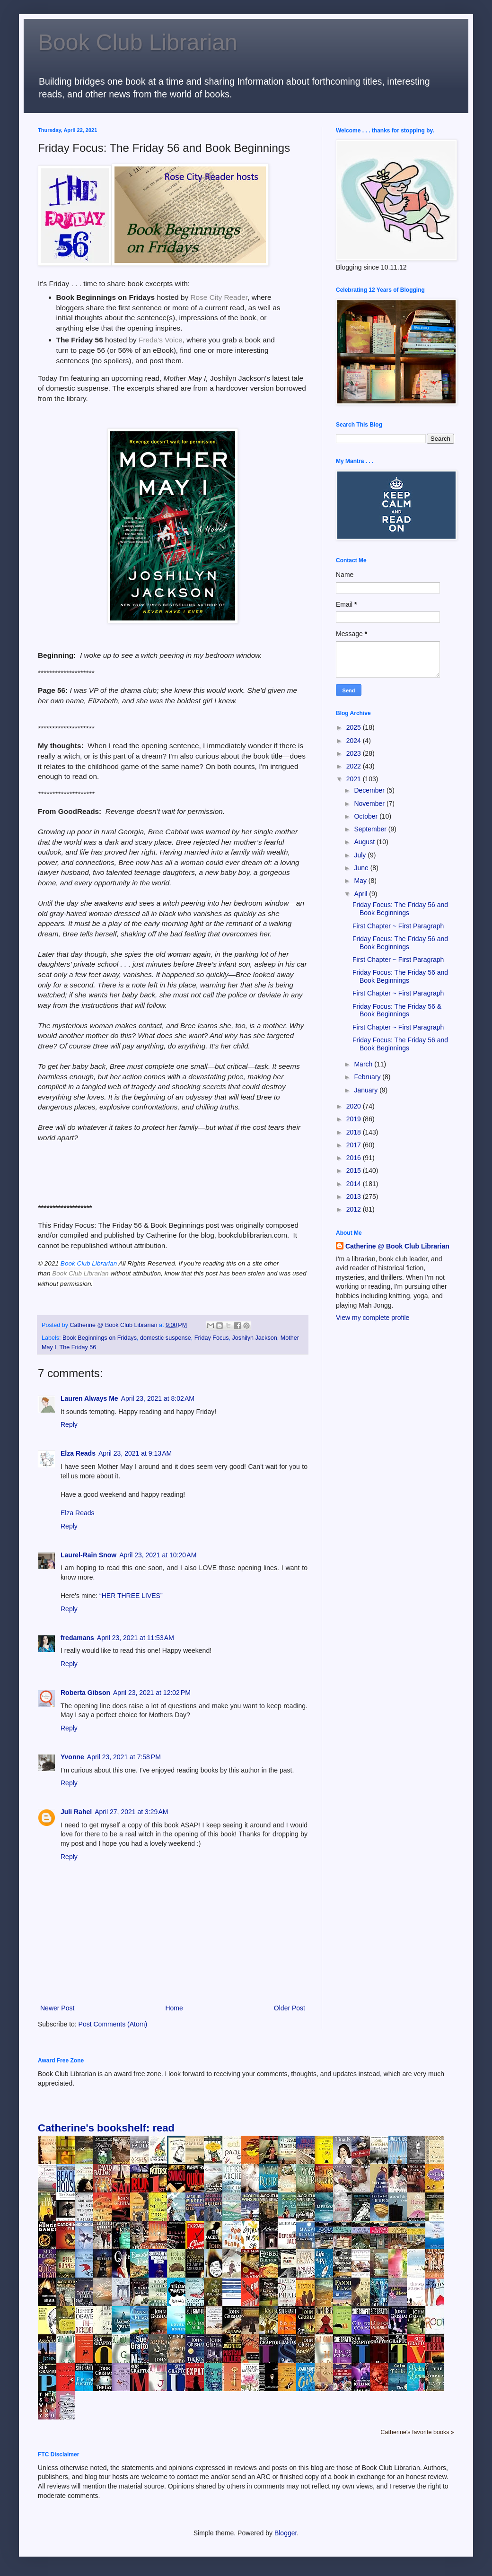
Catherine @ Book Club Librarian (397, 1246)
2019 (354, 1119)
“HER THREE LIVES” (131, 1595)
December (370, 790)
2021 (354, 779)
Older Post (289, 2008)
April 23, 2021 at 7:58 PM (124, 1757)
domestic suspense (165, 1338)
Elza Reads (78, 1453)
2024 (354, 740)
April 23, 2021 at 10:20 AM (157, 1555)
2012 (354, 1209)
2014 (354, 1184)
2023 (354, 753)
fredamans (77, 1638)
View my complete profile (372, 1317)
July (361, 855)
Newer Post (57, 2008)
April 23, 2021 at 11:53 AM (135, 1638)
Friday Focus (211, 1338)
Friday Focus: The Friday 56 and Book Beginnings (400, 909)
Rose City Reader (218, 297)
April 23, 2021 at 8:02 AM (157, 1398)
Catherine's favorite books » (417, 2432)
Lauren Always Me (89, 1398)
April (361, 894)
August (365, 842)
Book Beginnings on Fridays (99, 1338)
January (366, 1090)
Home (174, 2008)
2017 (354, 1145)
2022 (354, 766)
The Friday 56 (78, 1347)
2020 (354, 1106)
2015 (354, 1170)
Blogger (285, 2533)
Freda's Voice (161, 340)
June (362, 868)
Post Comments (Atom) (113, 2024)
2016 (354, 1157)
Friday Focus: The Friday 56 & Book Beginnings (396, 1010)
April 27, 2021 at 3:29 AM (131, 1812)
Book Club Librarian (137, 42)
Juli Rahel (76, 1812)
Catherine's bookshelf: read (106, 2128)
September (371, 829)
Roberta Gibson (85, 1692)
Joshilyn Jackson (254, 1338)
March (364, 1064)
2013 (354, 1196)
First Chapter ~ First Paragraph (398, 926)
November (370, 803)
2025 (354, 727)
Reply (69, 1424)
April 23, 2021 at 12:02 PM (152, 1692)
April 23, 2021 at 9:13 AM (135, 1453)
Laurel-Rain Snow (88, 1555)
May (361, 880)
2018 (354, 1132)
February (368, 1077)
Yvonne (72, 1757)
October (366, 816)
